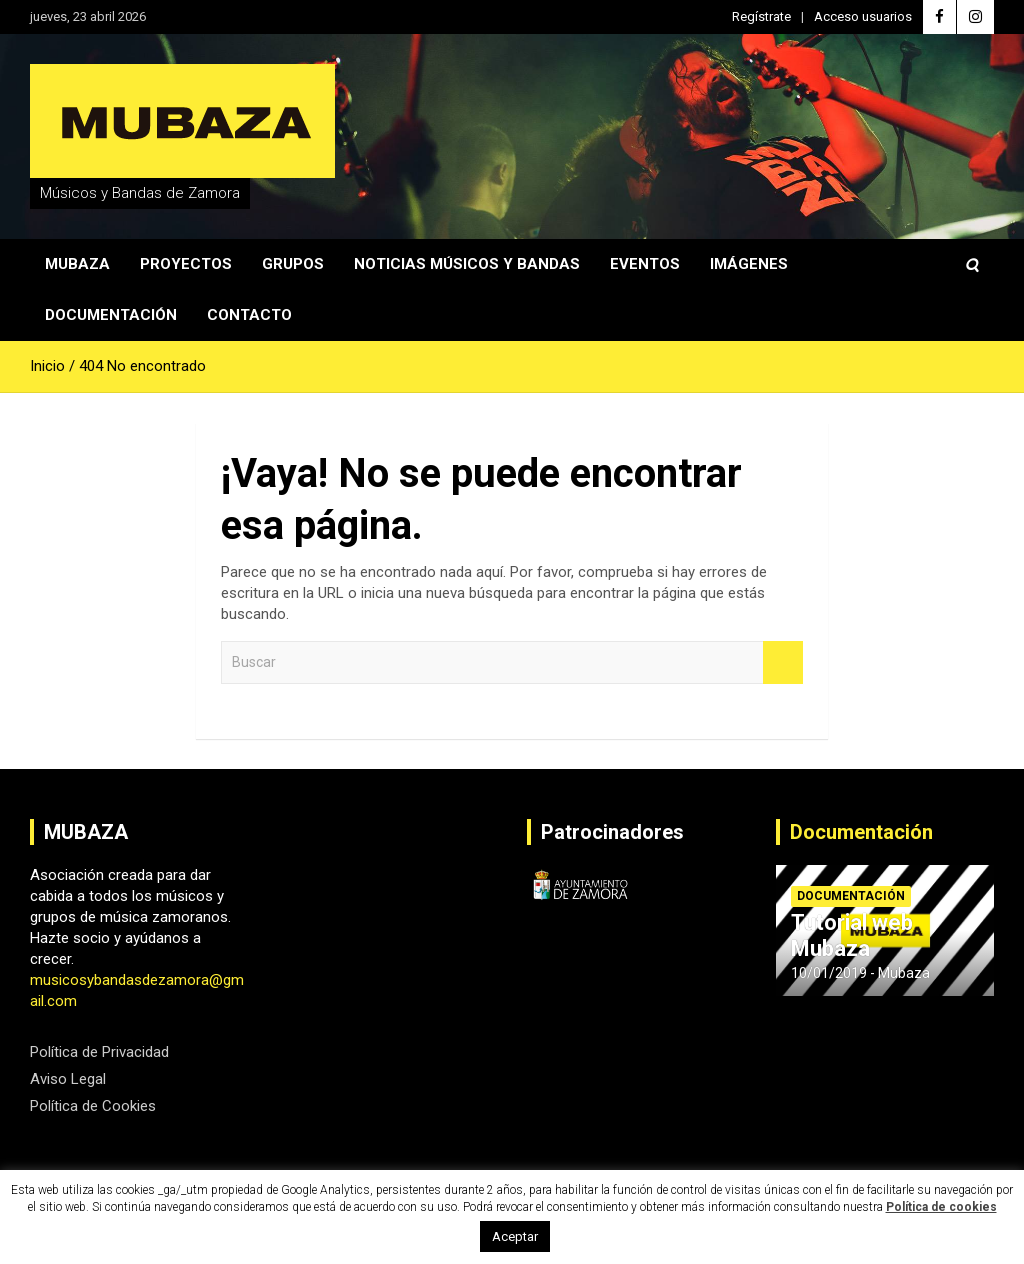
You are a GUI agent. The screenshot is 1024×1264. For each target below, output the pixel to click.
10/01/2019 (829, 973)
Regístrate (761, 16)
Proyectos (186, 264)
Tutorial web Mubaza (852, 935)
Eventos (645, 264)
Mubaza (77, 264)
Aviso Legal (68, 1079)
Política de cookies (941, 1207)
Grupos (293, 264)
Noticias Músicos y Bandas (467, 264)
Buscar (783, 662)
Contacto (249, 315)
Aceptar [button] (515, 1236)
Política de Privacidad (99, 1052)
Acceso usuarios (863, 16)
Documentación (111, 315)
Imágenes (749, 264)
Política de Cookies (93, 1106)
